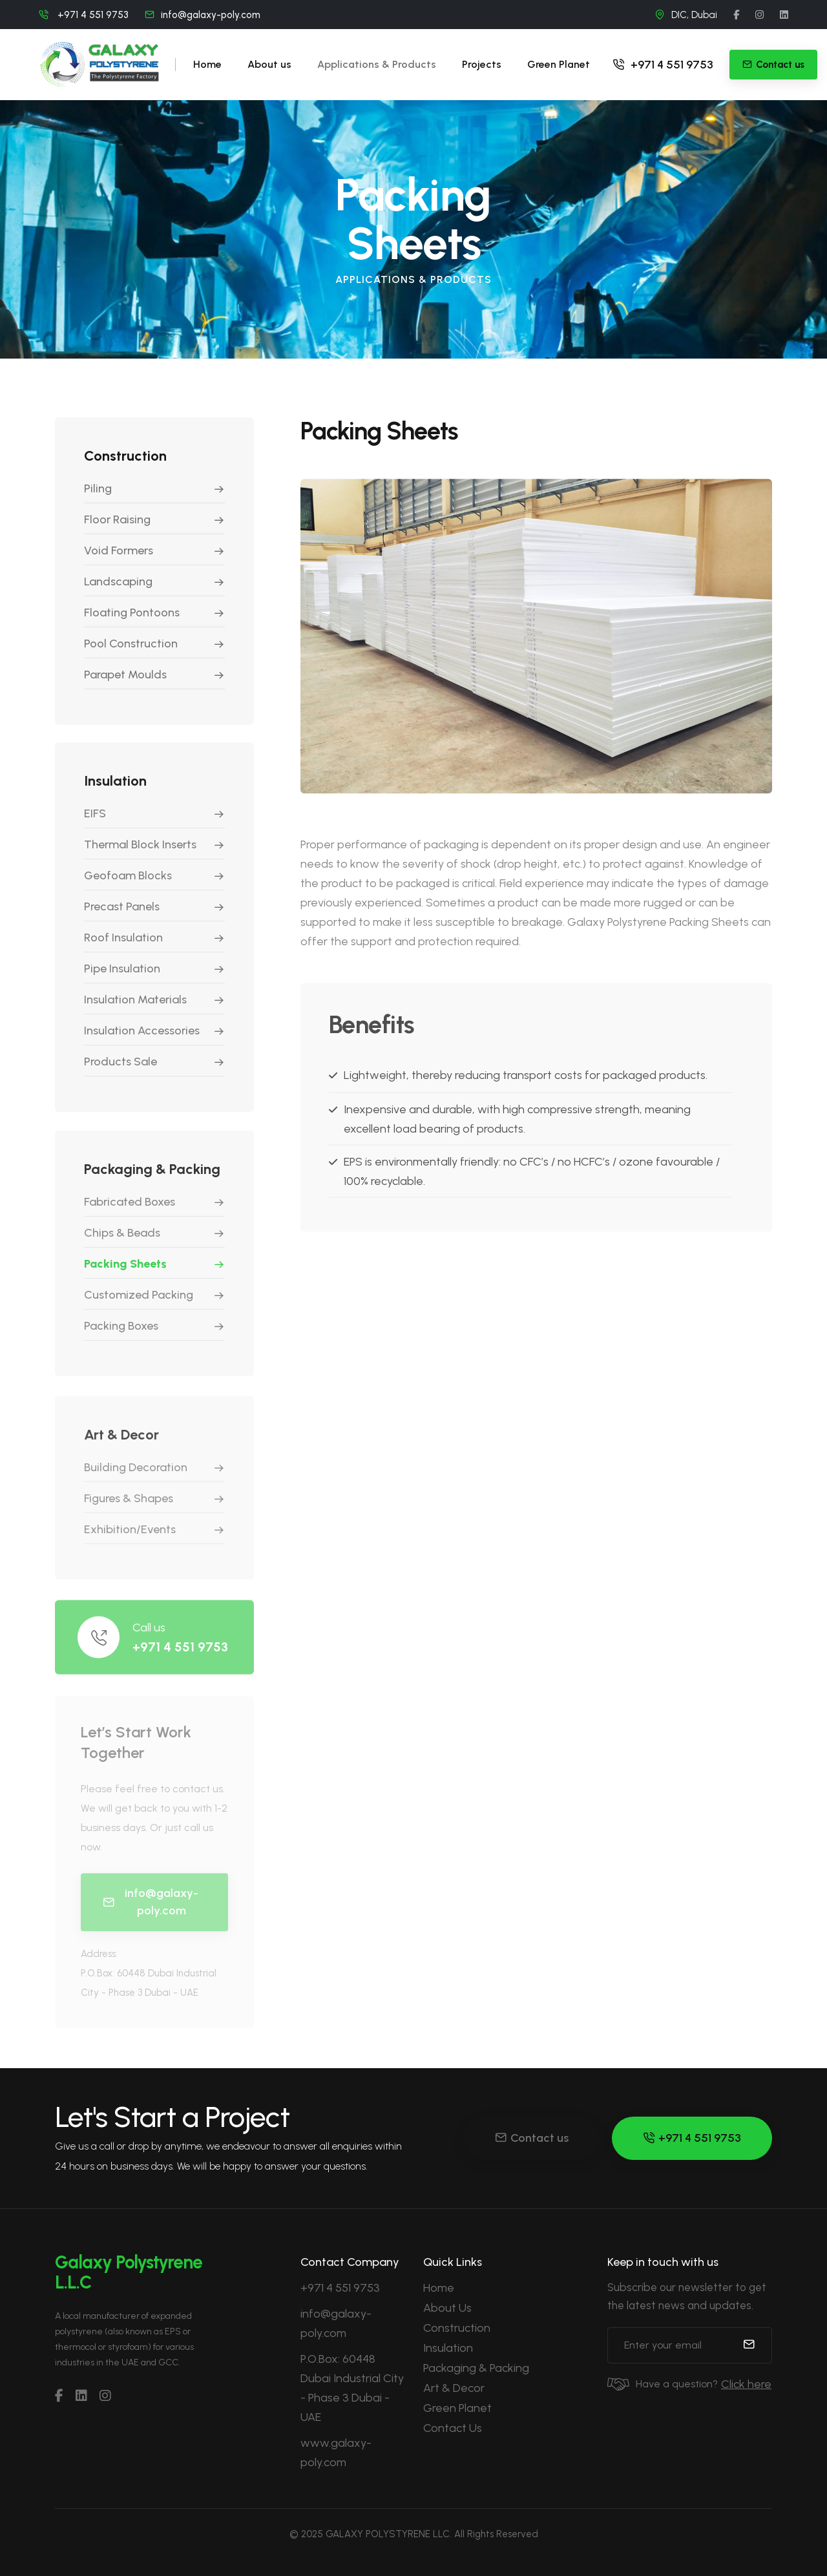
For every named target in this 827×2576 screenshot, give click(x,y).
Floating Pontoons (132, 619)
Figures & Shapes (128, 1513)
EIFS (95, 823)
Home (207, 64)
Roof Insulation (123, 947)
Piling (98, 495)
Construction (456, 2328)
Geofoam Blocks (128, 885)
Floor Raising (117, 526)
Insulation (448, 2348)
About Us (447, 2308)
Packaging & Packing (476, 2368)
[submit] (749, 2345)
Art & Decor (454, 2388)
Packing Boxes (121, 1338)
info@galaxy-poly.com (210, 15)
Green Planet (558, 64)
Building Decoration (135, 1482)
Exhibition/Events (130, 1544)
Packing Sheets (125, 1276)
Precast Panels (122, 916)
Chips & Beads (122, 1245)
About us (269, 64)
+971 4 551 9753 (662, 65)
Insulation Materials (135, 1009)
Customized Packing (138, 1307)
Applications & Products (376, 64)
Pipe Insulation (122, 978)
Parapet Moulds (125, 681)
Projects (481, 64)
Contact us (532, 2138)
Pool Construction (131, 650)
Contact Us (452, 2428)
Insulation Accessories (142, 1040)
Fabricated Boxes (129, 1214)
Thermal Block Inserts (140, 854)
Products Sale (120, 1071)
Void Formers (118, 557)
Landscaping (118, 588)
